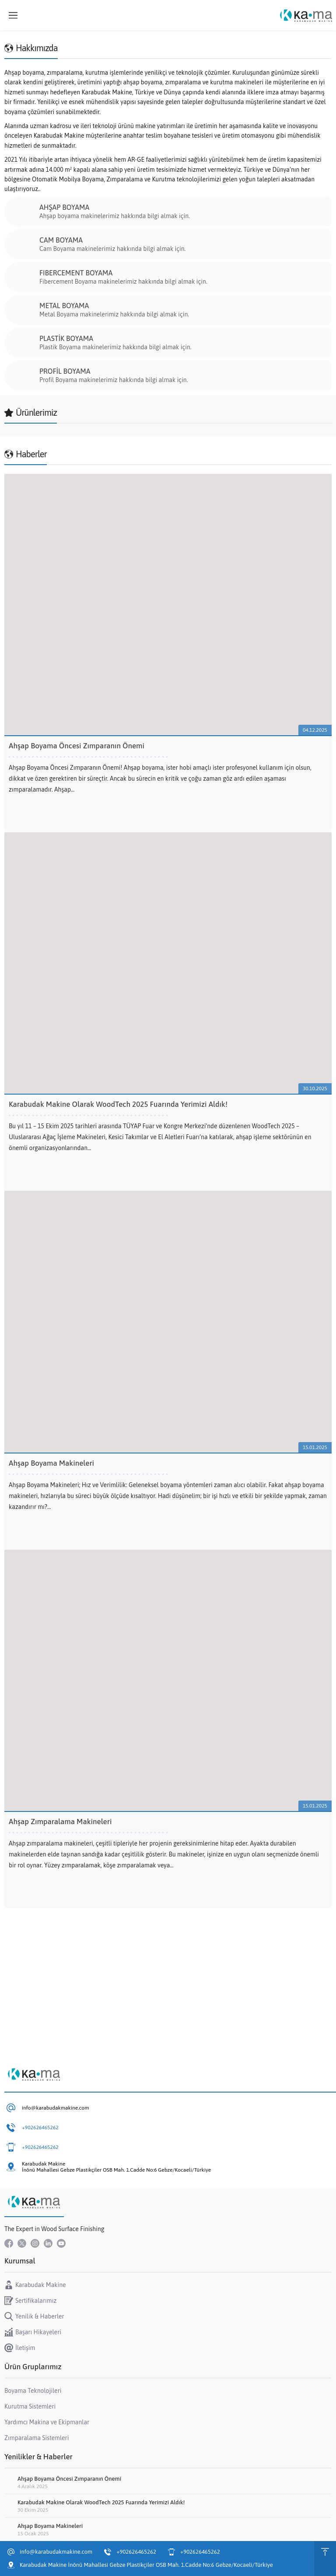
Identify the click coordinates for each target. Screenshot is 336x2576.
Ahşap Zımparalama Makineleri (60, 1821)
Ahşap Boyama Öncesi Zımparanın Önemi (76, 745)
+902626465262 (40, 2127)
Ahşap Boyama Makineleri (51, 1463)
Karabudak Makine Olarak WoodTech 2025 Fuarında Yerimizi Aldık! (118, 1104)
